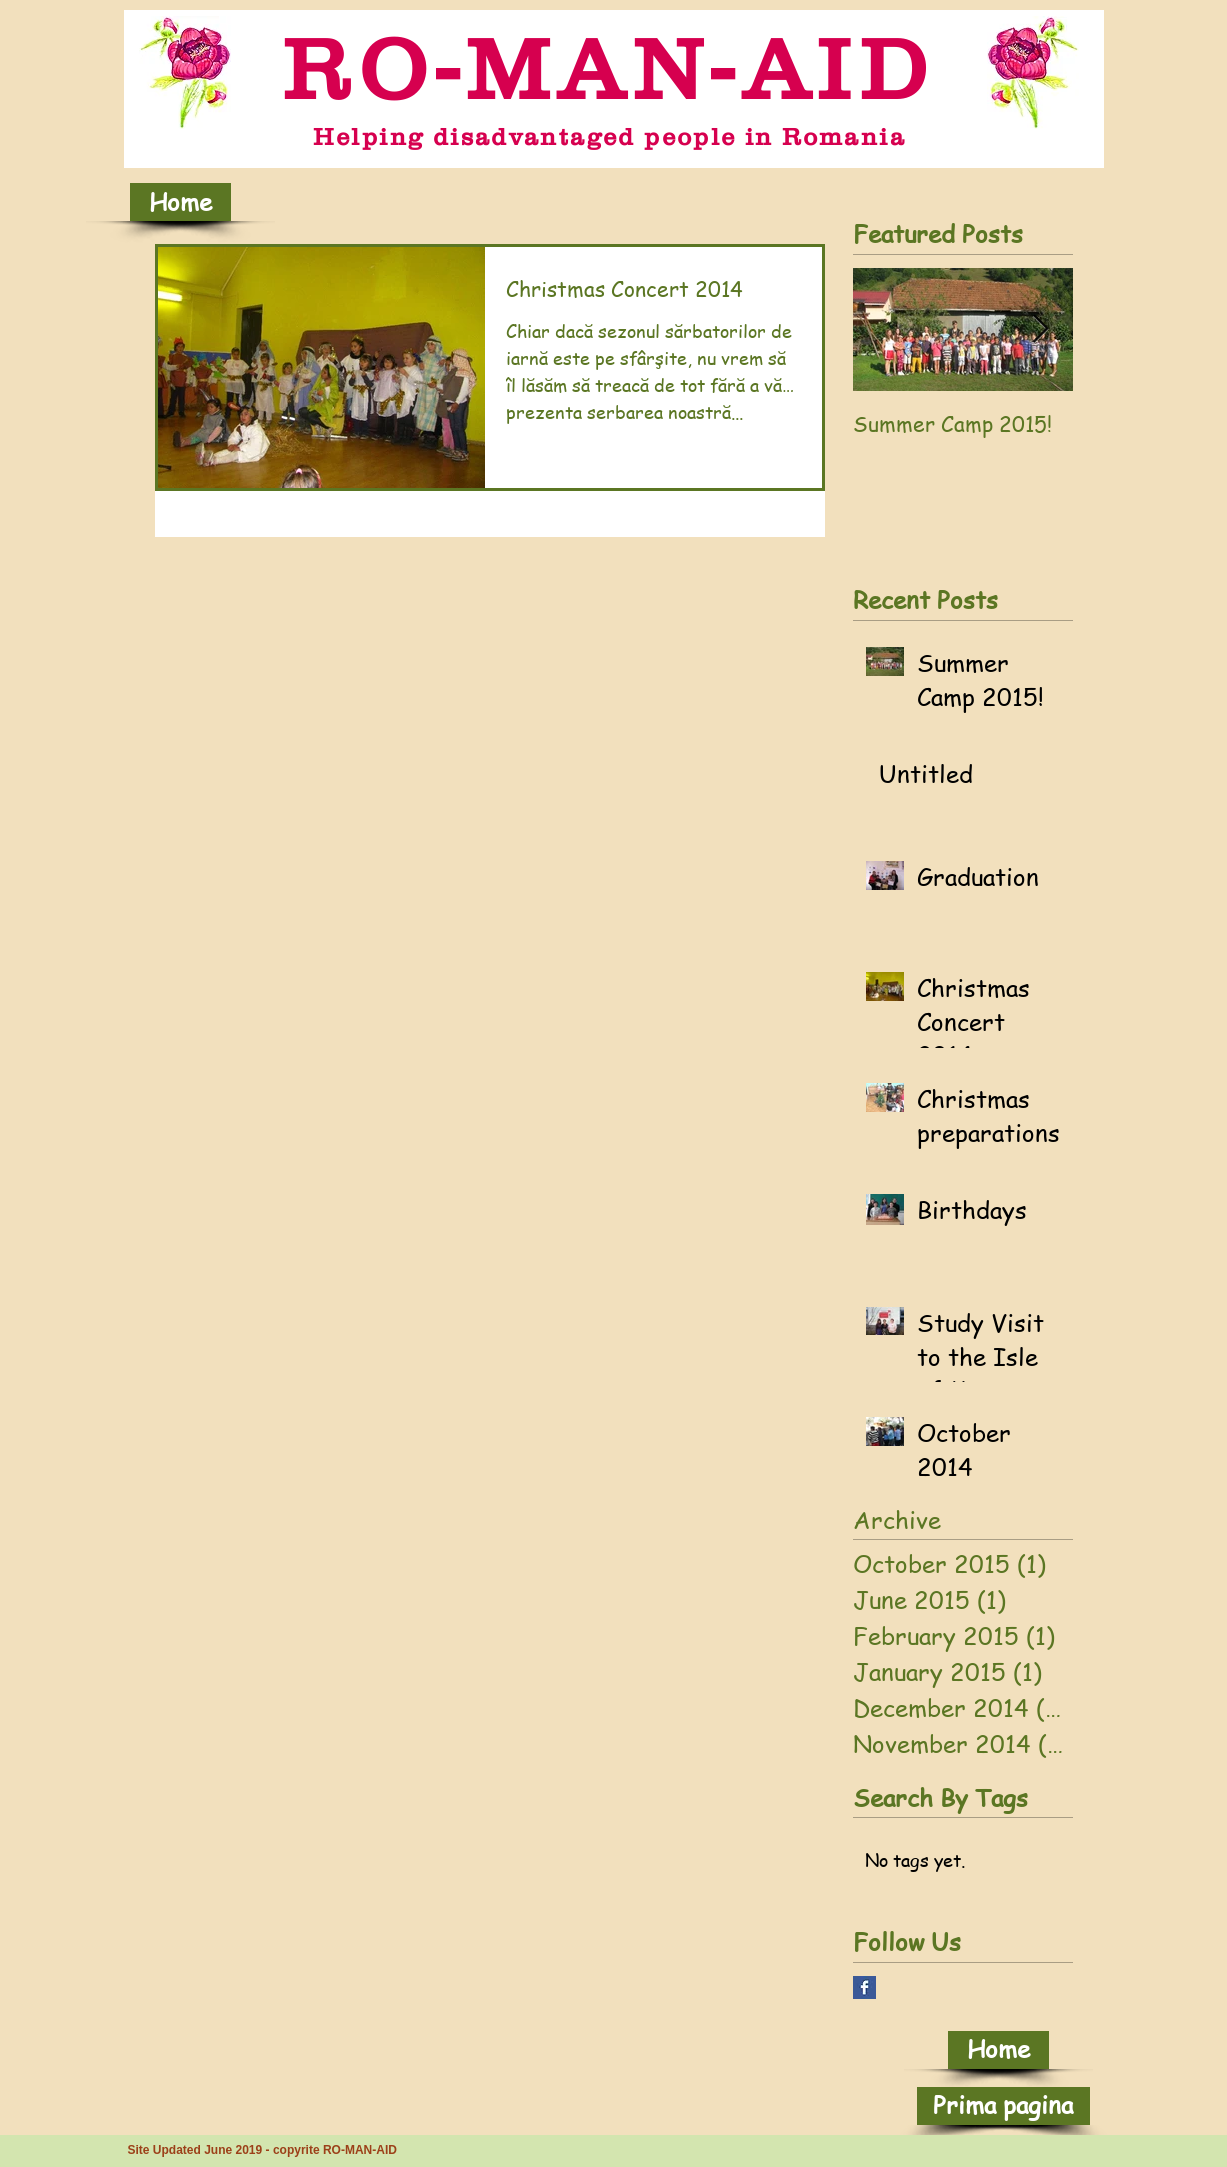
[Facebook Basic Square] (864, 1987)
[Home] (180, 202)
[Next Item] (1041, 329)
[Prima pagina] (1003, 2106)
